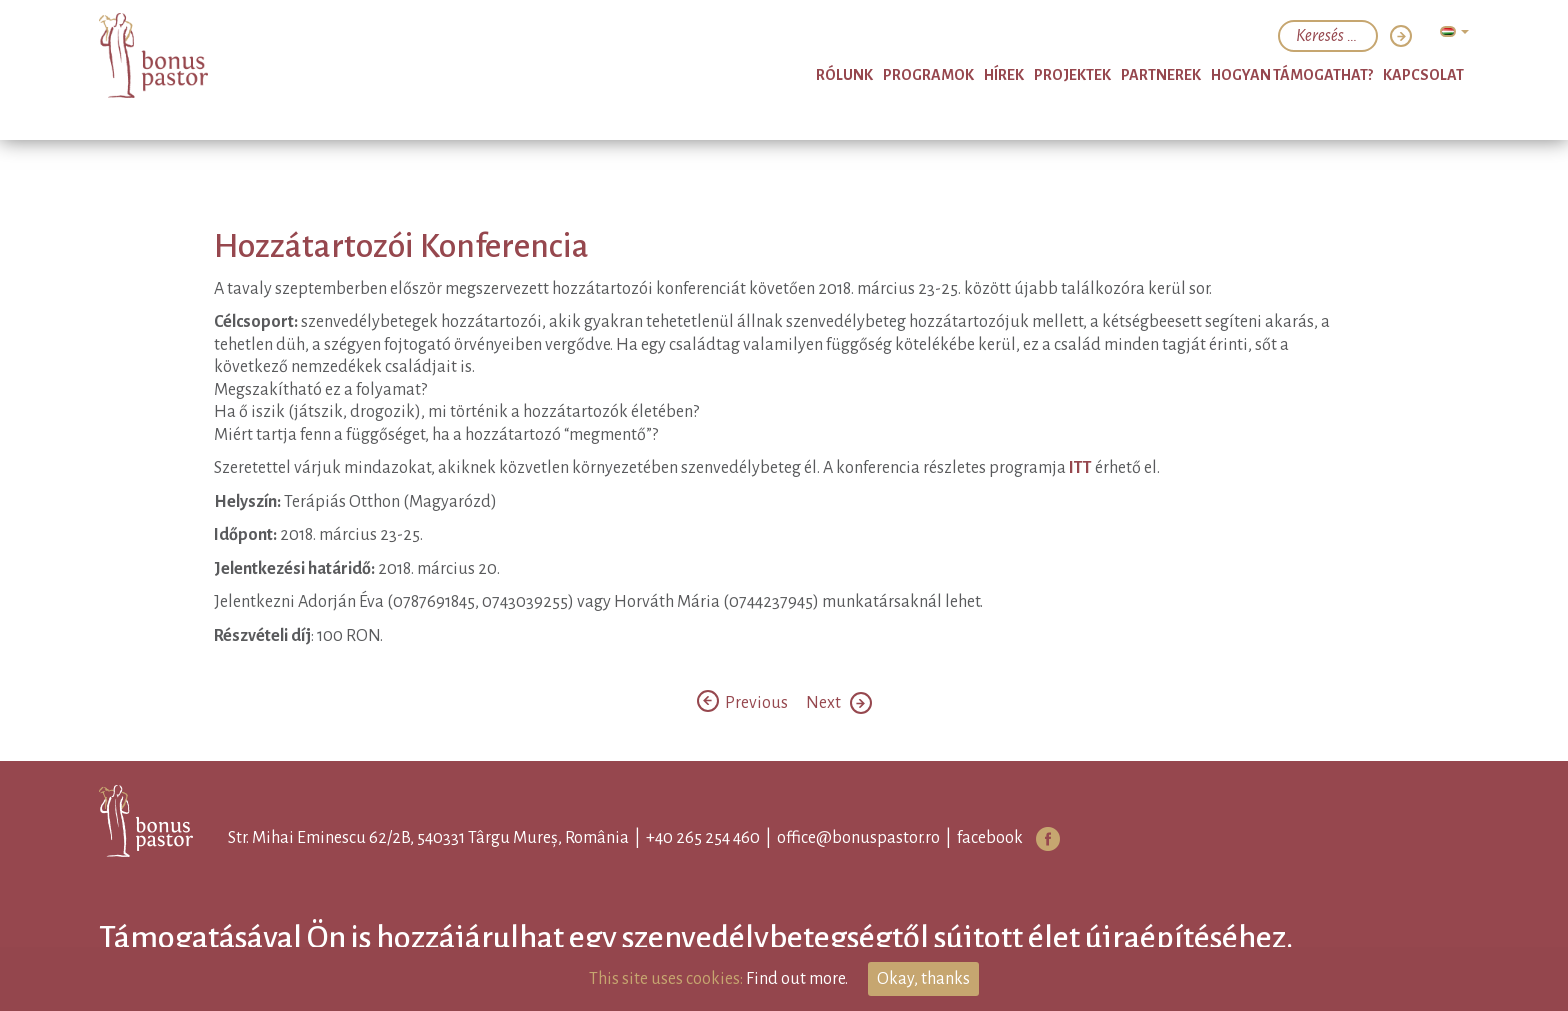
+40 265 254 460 (703, 838)
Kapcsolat (1423, 75)
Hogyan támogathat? (1292, 75)
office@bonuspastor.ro (858, 838)
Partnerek (1161, 75)
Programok (928, 75)
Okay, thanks (923, 979)
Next (839, 703)
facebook (990, 838)
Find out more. (797, 979)
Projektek (1072, 75)
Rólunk (844, 75)
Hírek (1004, 75)
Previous (744, 703)
